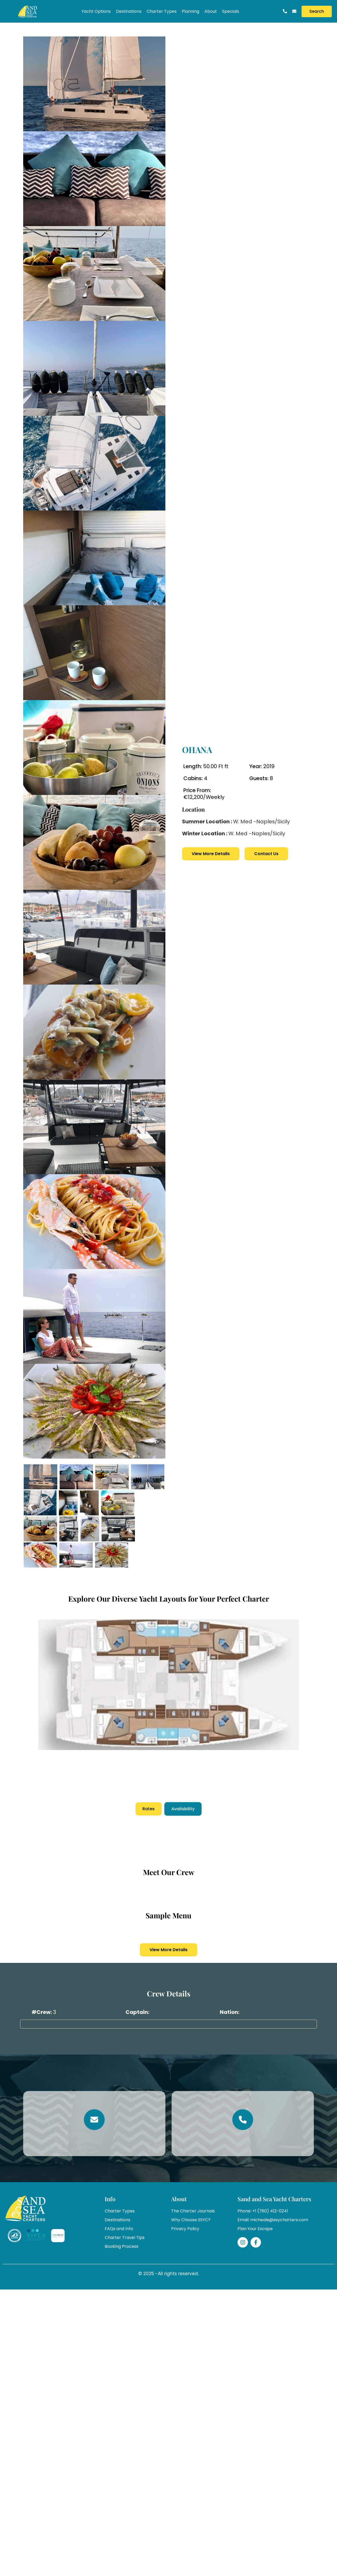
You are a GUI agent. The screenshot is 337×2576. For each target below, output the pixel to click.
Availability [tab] (183, 1809)
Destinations (128, 11)
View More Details (211, 854)
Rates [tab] (148, 1809)
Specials (230, 11)
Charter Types (162, 11)
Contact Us (266, 854)
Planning (190, 11)
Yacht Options (96, 11)
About (210, 11)
